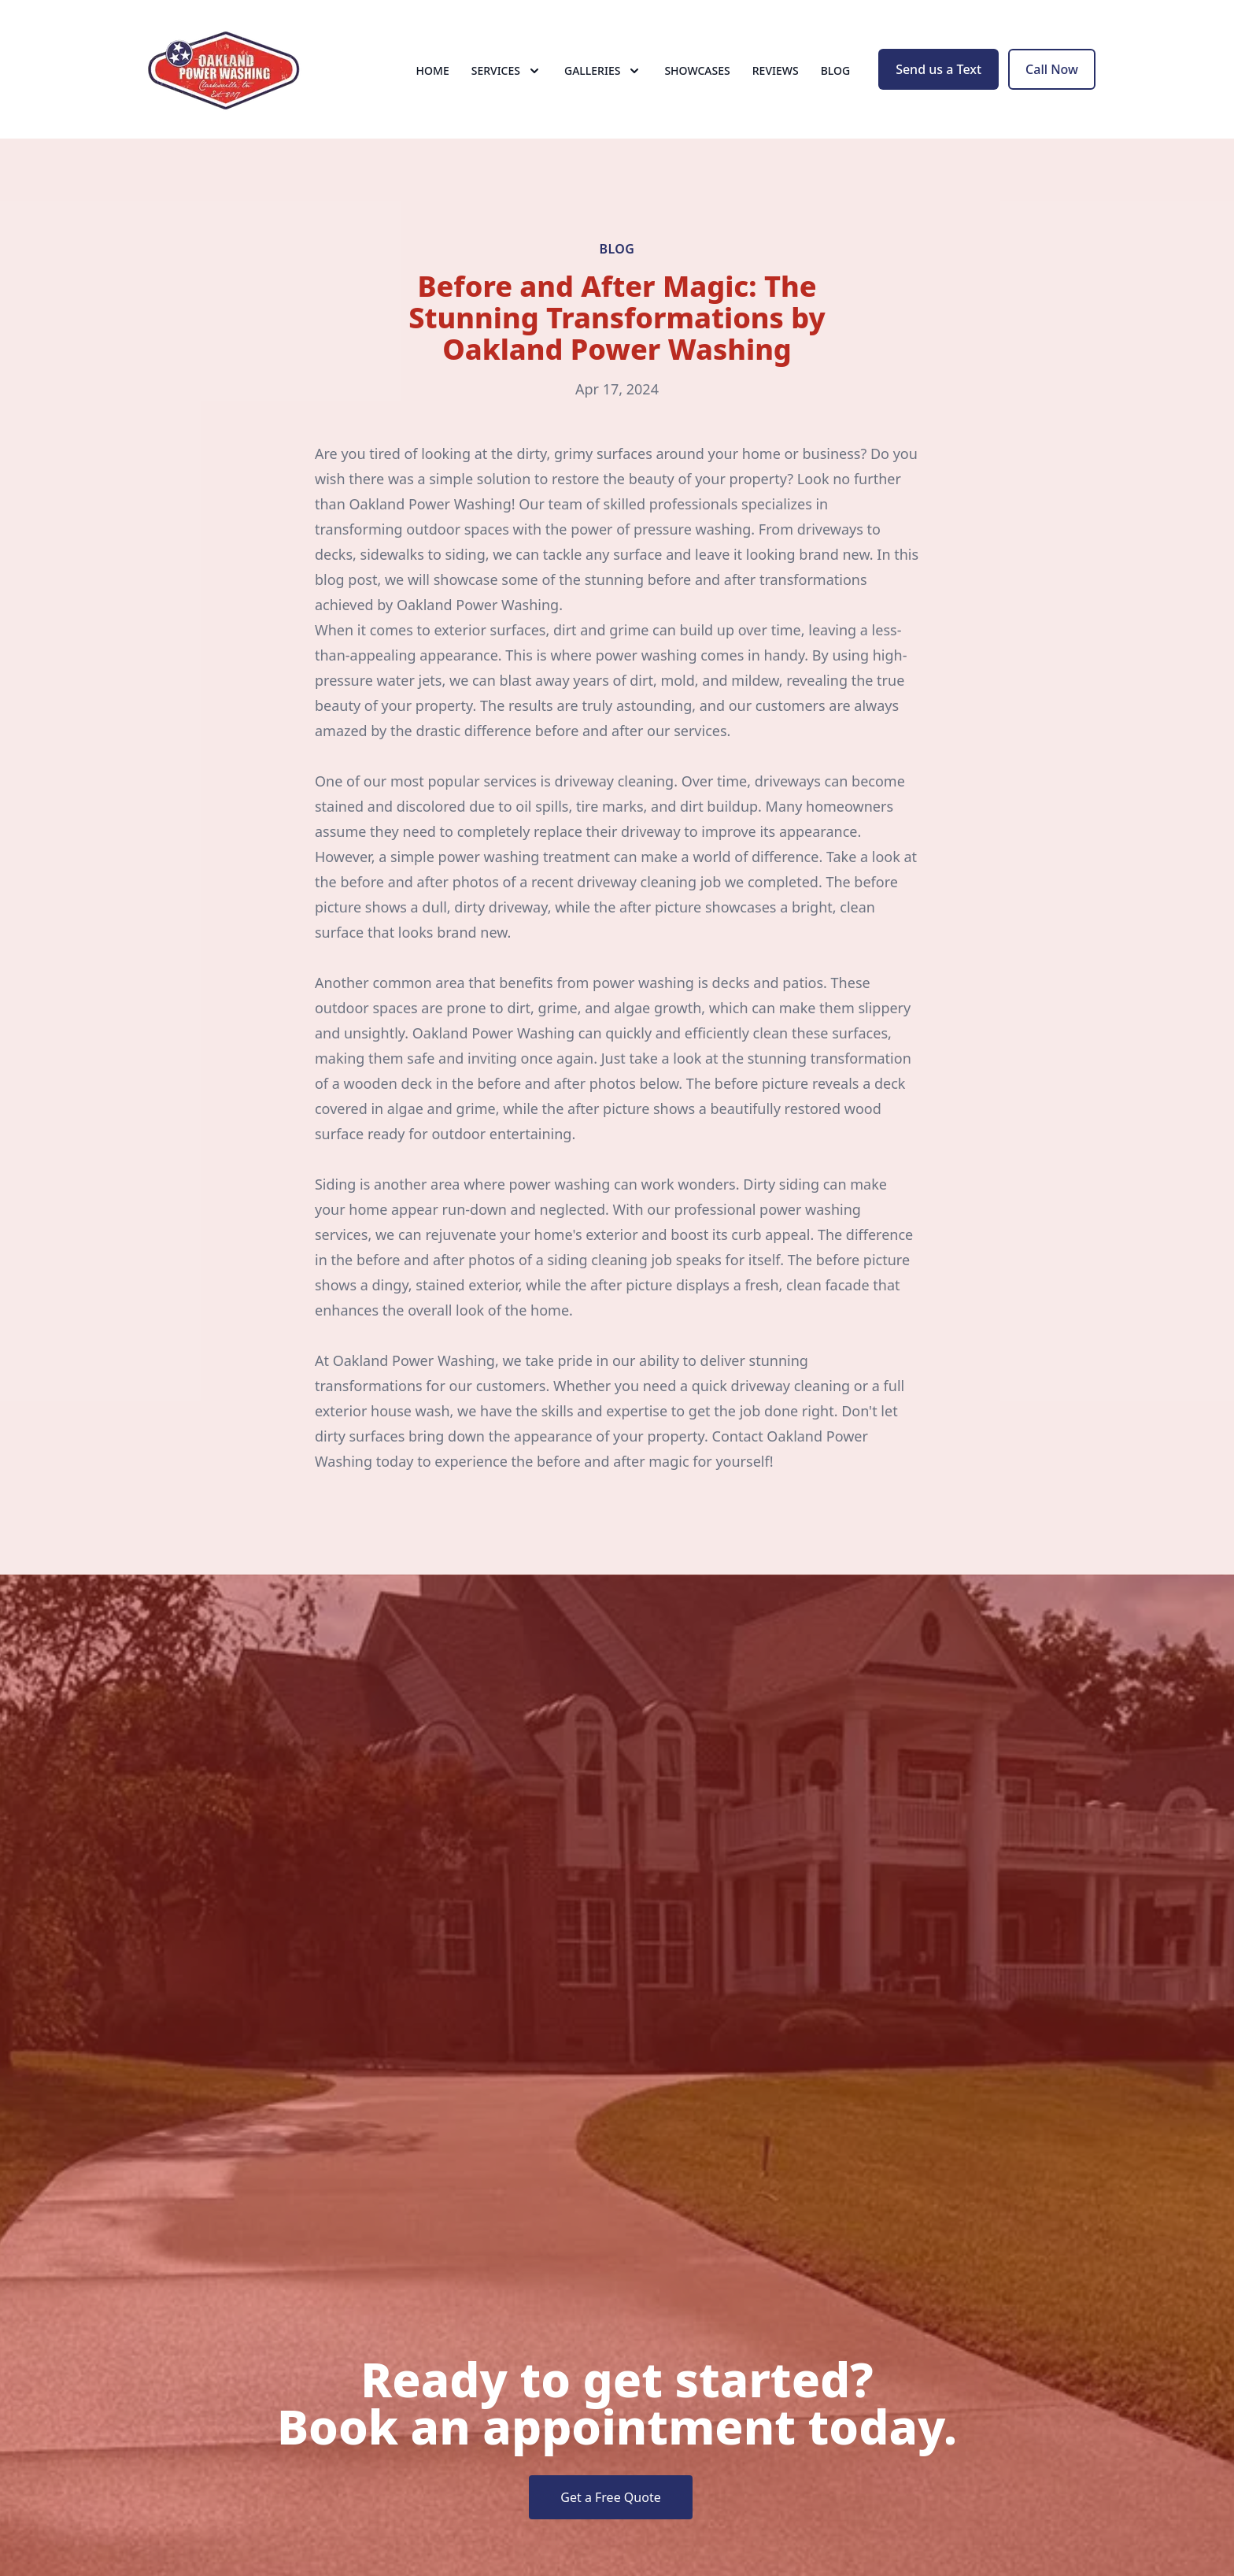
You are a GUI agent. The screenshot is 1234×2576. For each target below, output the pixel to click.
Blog (836, 70)
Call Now (1051, 69)
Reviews (775, 70)
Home (432, 70)
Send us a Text (938, 69)
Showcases (697, 70)
